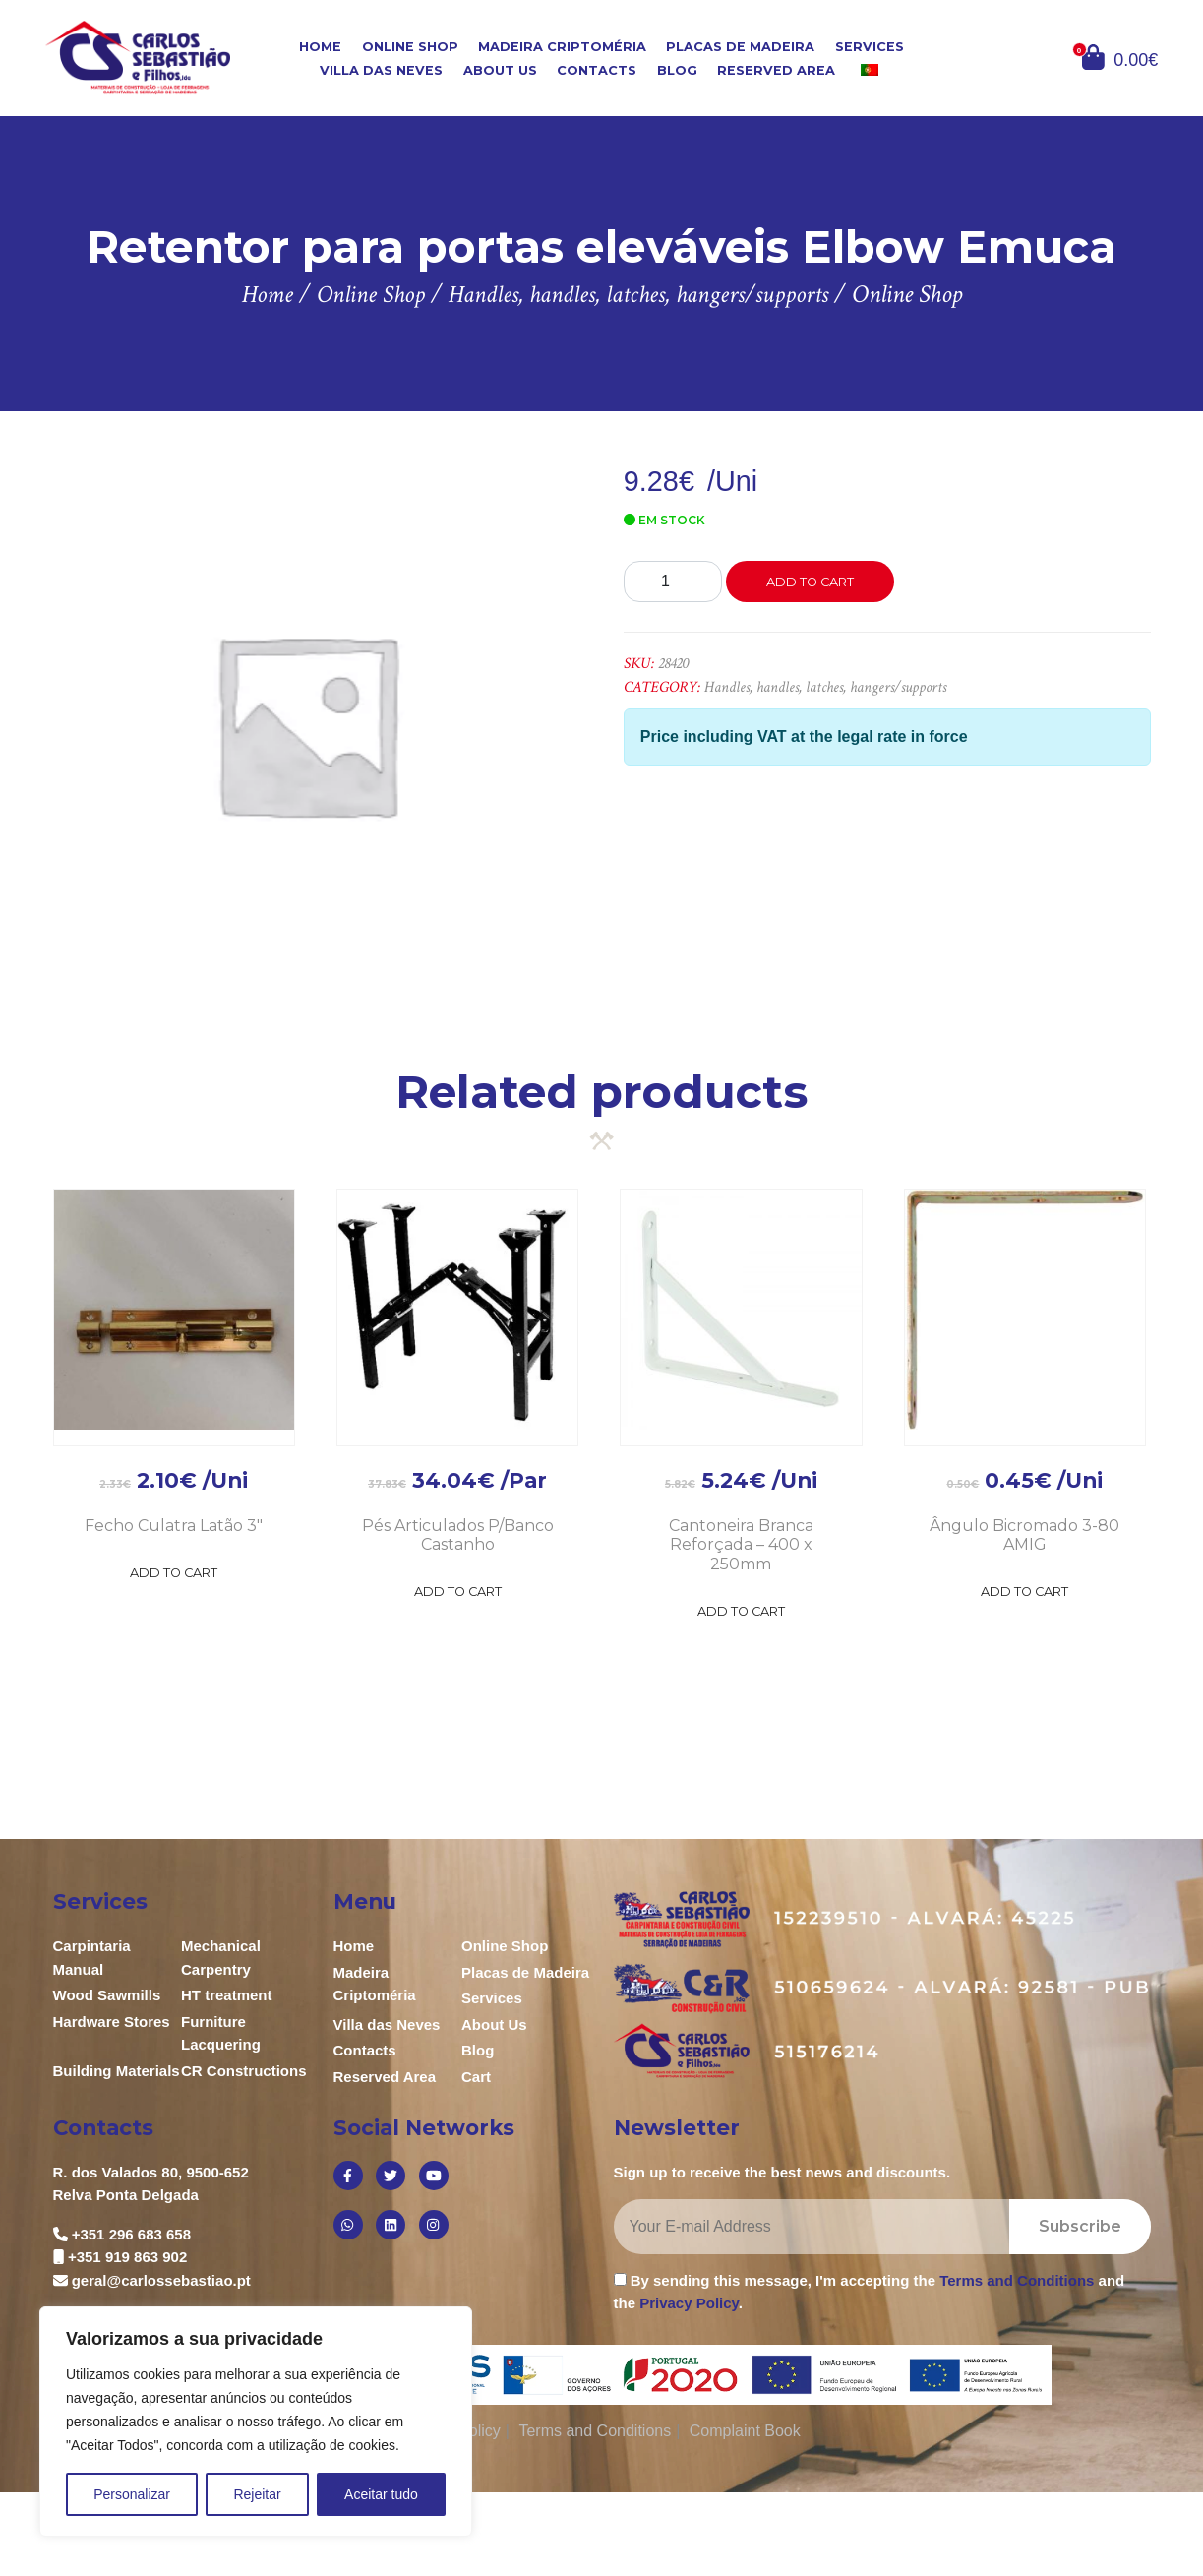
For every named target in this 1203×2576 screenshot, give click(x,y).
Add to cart (810, 582)
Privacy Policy (689, 2303)
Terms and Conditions (1016, 2280)
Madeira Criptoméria (562, 46)
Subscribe (1080, 2226)
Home (320, 46)
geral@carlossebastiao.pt (161, 2280)
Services (869, 46)
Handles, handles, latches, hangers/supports (825, 687)
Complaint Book (745, 2431)
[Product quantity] (673, 581)
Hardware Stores (111, 2021)
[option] (306, 723)
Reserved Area (776, 70)
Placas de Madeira (740, 46)
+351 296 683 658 (131, 2234)
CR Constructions (244, 2070)
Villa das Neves (381, 70)
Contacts (596, 70)
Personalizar (131, 2494)
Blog (677, 70)
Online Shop (410, 46)
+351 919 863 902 (127, 2256)
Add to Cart (173, 1572)
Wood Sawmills (107, 1995)
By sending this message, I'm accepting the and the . (869, 2291)
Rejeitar (256, 2494)
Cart (476, 2076)
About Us (500, 70)
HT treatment (226, 1995)
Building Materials (116, 2070)
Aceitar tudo (381, 2494)
